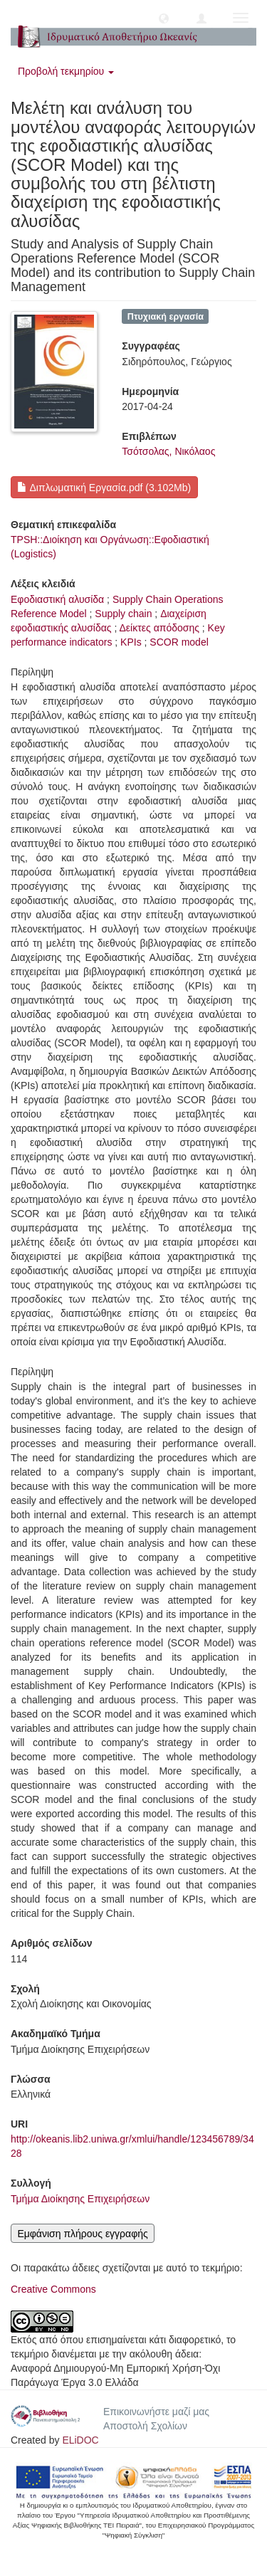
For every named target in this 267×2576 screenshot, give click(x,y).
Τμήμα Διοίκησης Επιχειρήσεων (80, 2198)
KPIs (131, 642)
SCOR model (179, 642)
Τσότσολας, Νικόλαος (168, 451)
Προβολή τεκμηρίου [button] (66, 71)
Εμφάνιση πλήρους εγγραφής (82, 2233)
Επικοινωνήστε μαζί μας (156, 2411)
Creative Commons (53, 2289)
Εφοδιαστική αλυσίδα (57, 599)
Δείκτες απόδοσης (159, 628)
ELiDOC (80, 2440)
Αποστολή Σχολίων (145, 2426)
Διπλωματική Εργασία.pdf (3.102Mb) (104, 487)
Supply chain (123, 613)
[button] (164, 18)
